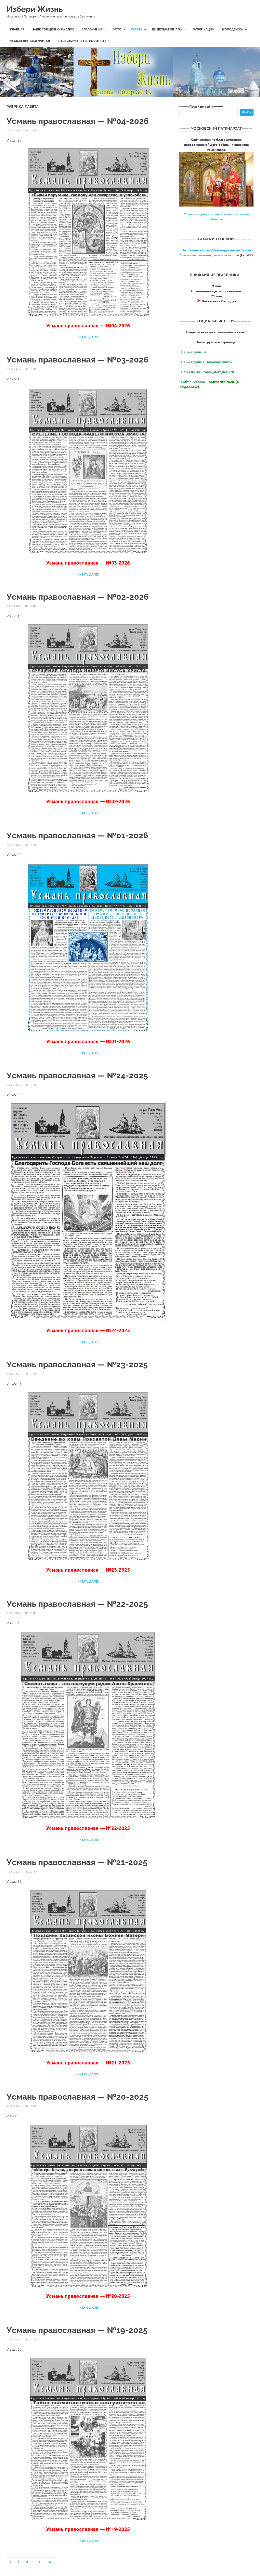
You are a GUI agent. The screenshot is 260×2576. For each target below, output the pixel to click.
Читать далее (88, 337)
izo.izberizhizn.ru (221, 382)
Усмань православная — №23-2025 (77, 1364)
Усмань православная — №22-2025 (77, 1604)
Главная (17, 29)
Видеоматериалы (169, 29)
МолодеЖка (234, 29)
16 (40, 2562)
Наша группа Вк (194, 352)
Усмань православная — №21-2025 (76, 1862)
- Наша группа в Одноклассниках (205, 362)
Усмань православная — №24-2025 (77, 1075)
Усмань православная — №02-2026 (77, 597)
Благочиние (94, 29)
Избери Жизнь (34, 9)
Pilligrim (31, 130)
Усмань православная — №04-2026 (77, 121)
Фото (119, 29)
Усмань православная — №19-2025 (76, 2330)
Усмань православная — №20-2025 (77, 2096)
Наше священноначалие (53, 29)
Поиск (246, 112)
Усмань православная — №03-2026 (77, 359)
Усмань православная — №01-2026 (77, 835)
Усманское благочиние (30, 41)
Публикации (204, 29)
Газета (138, 29)
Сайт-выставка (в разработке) (83, 41)
